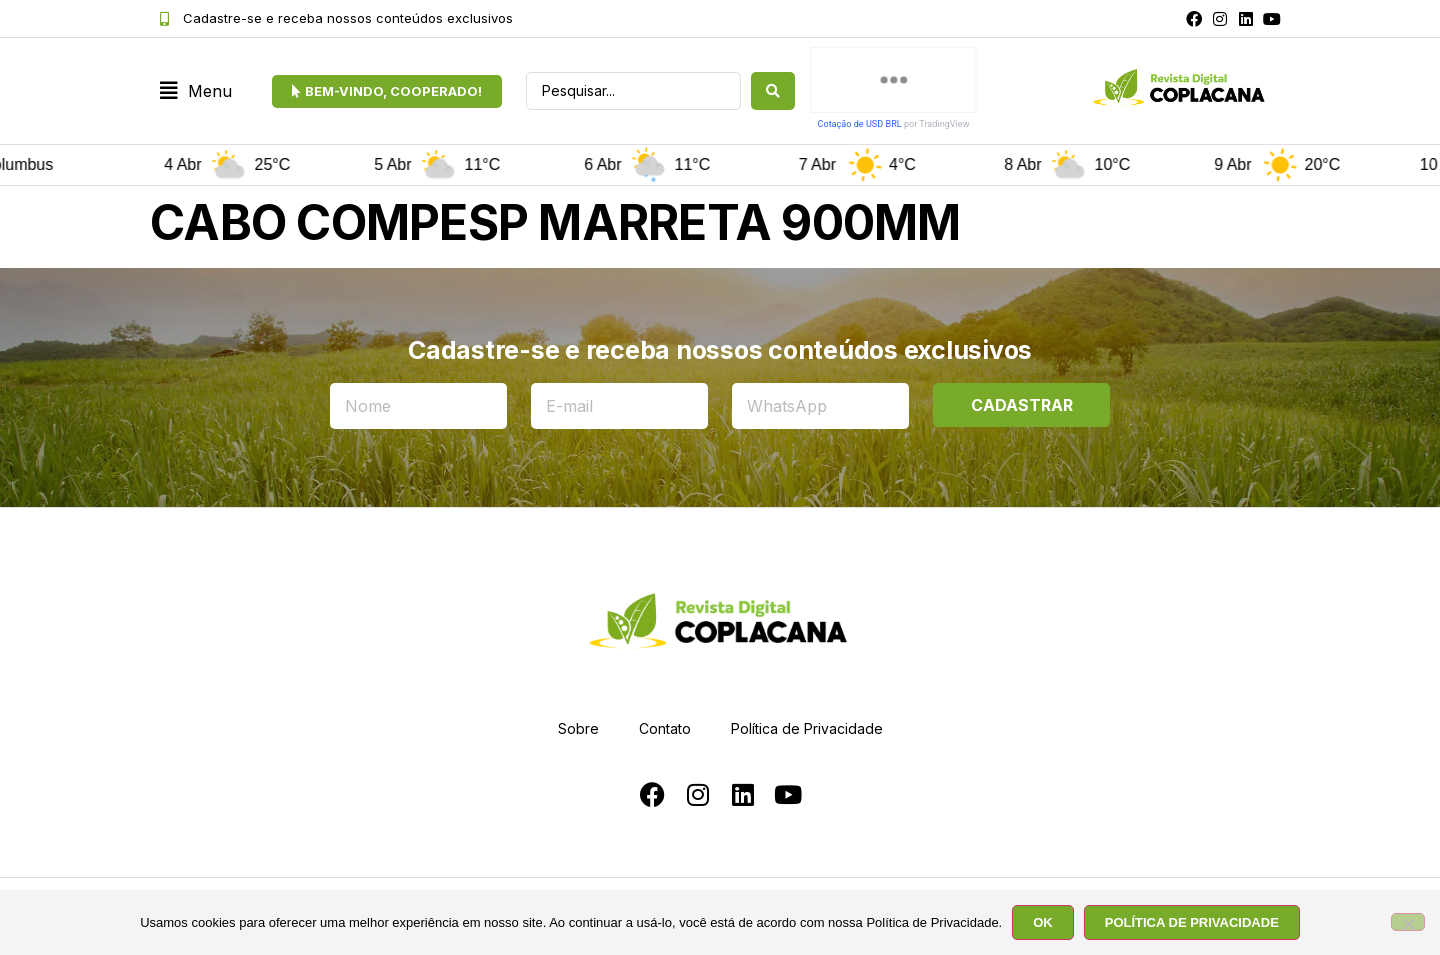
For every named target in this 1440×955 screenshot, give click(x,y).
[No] (1408, 922)
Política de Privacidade (807, 728)
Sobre (578, 728)
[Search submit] (773, 91)
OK (1043, 922)
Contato (665, 728)
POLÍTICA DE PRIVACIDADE (1192, 922)
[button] (196, 91)
